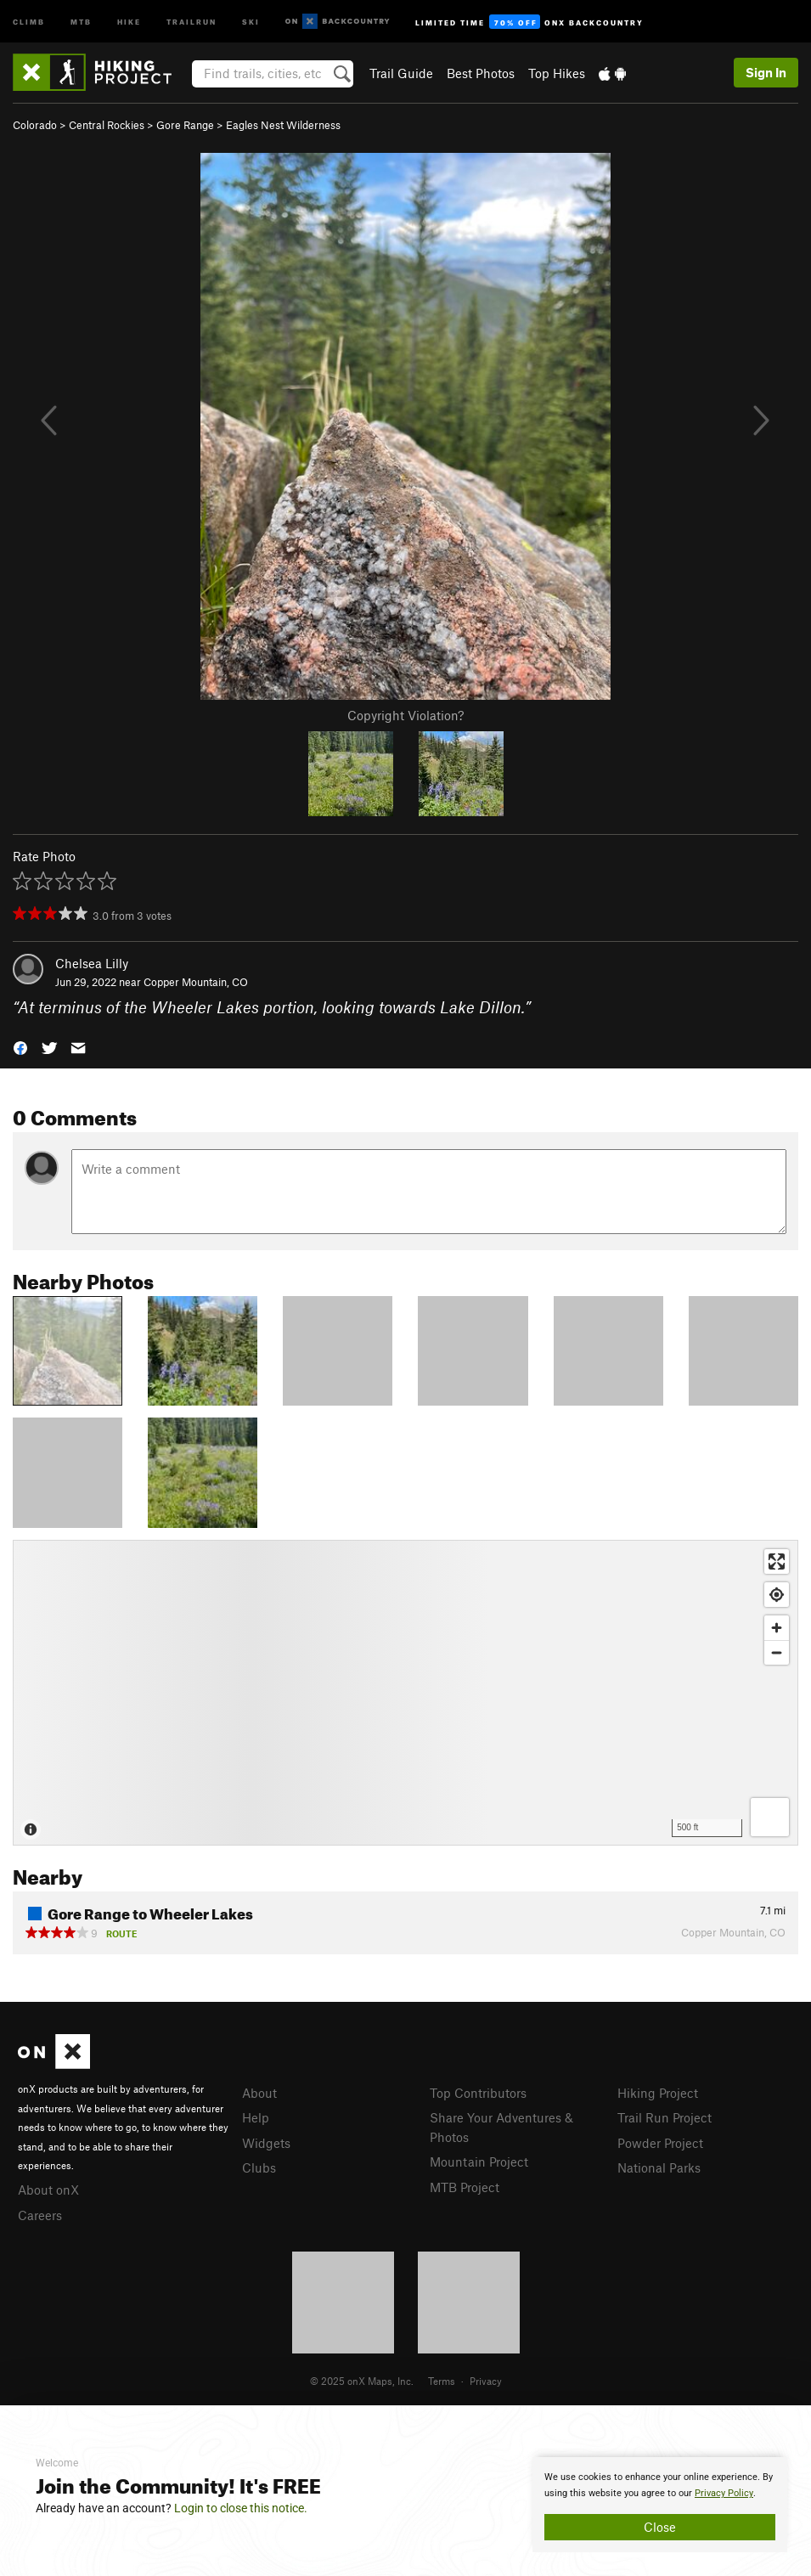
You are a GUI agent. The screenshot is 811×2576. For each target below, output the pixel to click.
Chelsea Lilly (91, 963)
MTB (81, 20)
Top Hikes (556, 73)
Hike (129, 20)
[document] (659, 2504)
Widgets (266, 2142)
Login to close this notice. (240, 2508)
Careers (40, 2215)
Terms (441, 2381)
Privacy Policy (724, 2493)
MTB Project (464, 2187)
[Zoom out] (776, 1652)
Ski (251, 20)
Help (255, 2117)
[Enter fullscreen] (776, 1561)
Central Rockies (106, 125)
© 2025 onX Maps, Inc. (362, 2381)
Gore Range (185, 125)
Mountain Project (479, 2161)
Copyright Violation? (405, 715)
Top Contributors (478, 2092)
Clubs (259, 2167)
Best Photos (481, 73)
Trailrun (191, 20)
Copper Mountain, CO (196, 982)
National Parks (659, 2167)
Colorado (35, 125)
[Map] (405, 1693)
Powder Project (660, 2142)
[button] (20, 1047)
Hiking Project (657, 2092)
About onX (48, 2189)
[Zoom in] (776, 1627)
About (259, 2092)
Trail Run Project (664, 2117)
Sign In (766, 72)
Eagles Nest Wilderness (283, 125)
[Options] (770, 1817)
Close (660, 2526)
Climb (29, 20)
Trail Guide (401, 73)
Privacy (486, 2381)
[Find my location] (776, 1594)
